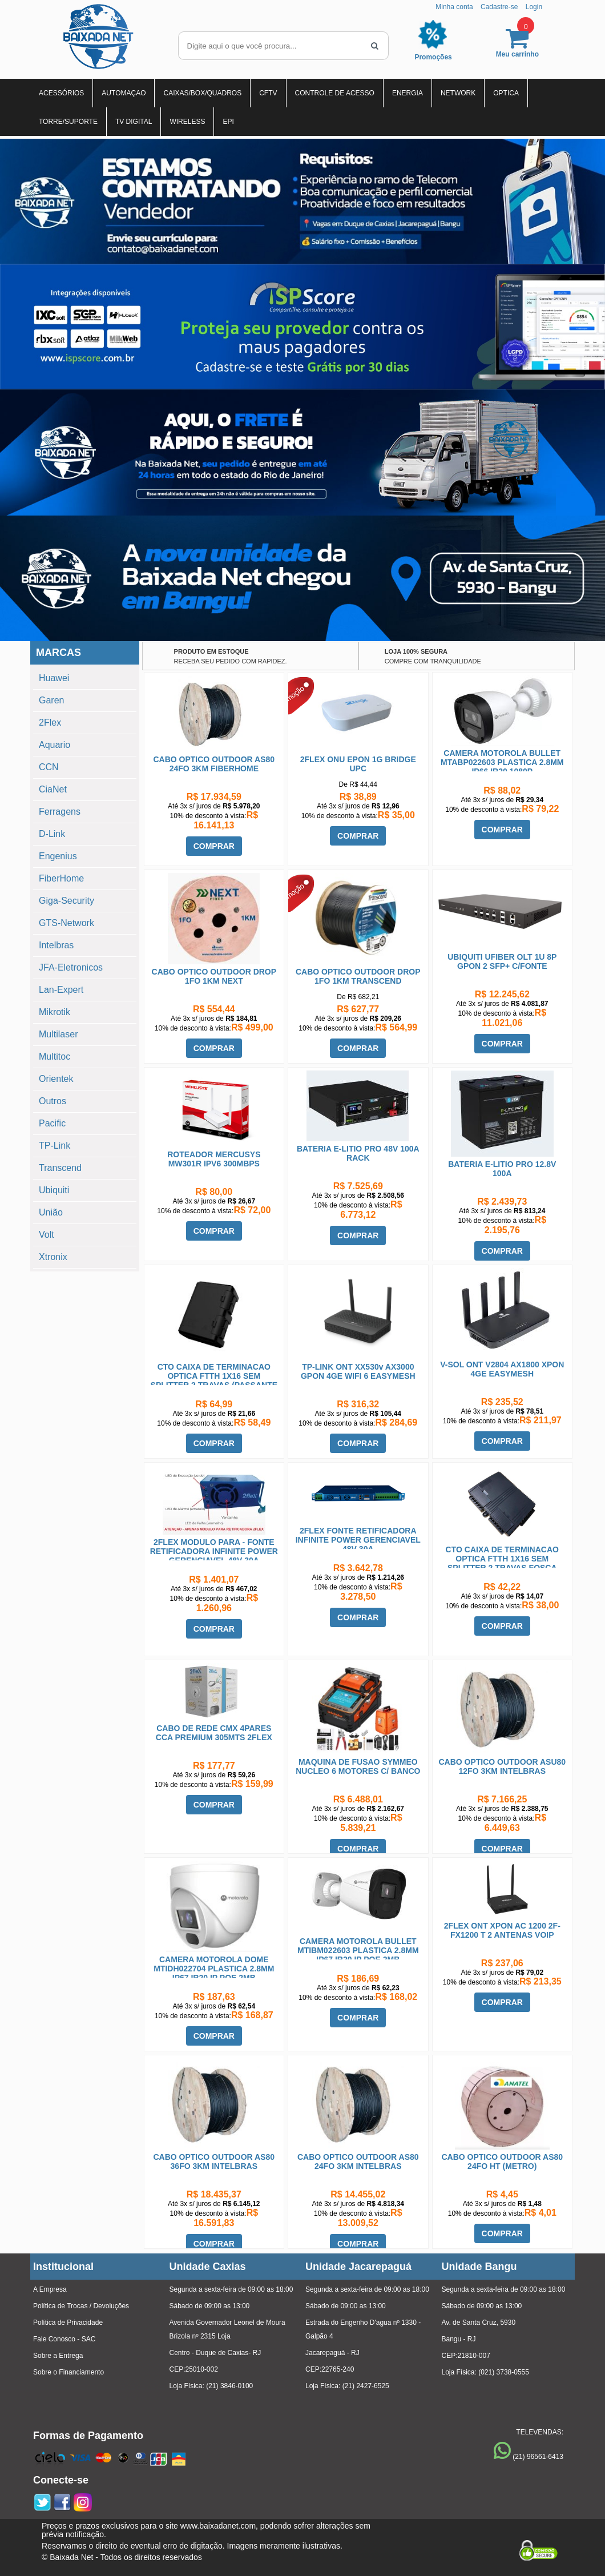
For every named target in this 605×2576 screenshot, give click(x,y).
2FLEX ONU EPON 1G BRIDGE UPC (358, 764)
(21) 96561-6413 (538, 2457)
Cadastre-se (499, 7)
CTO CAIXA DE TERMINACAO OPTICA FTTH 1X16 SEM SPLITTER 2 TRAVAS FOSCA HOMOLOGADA (502, 1563)
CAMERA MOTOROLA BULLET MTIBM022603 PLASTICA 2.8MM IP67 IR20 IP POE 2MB (358, 1950)
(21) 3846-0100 (229, 2386)
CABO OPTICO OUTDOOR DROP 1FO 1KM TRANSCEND (358, 976)
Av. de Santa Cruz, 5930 (479, 2323)
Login (534, 7)
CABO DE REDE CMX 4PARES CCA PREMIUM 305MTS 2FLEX (214, 1733)
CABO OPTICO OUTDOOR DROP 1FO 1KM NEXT (214, 976)
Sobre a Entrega (58, 2356)
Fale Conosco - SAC (64, 2339)
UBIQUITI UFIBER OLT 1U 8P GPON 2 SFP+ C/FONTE (501, 961)
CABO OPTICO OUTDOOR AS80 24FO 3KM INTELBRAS (358, 2161)
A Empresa (50, 2289)
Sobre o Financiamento (68, 2372)
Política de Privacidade (68, 2323)
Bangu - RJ (459, 2339)
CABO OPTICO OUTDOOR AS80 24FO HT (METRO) (502, 2161)
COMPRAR (214, 846)
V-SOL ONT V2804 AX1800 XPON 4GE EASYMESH (502, 1369)
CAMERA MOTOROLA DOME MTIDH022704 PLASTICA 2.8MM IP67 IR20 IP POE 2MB (214, 1968)
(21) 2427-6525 (365, 2386)
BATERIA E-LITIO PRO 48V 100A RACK (358, 1153)
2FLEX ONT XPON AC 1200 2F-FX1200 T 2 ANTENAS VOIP (502, 1930)
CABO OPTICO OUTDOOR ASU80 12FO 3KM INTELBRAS (502, 1766)
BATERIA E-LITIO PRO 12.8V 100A (502, 1169)
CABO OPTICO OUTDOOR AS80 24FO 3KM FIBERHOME (214, 764)
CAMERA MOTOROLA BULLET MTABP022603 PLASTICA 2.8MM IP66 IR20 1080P (502, 762)
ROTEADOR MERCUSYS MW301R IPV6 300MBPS (213, 1159)
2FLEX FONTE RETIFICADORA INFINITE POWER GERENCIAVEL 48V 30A (358, 1539)
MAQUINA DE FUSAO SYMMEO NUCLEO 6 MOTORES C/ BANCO (358, 1766)
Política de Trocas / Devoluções (81, 2306)
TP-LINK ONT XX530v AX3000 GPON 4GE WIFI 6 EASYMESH (358, 1371)
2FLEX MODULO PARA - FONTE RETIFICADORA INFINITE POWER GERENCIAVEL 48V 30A (214, 1551)
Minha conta (454, 7)
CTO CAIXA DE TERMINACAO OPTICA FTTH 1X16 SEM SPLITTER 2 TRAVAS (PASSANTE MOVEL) (214, 1380)
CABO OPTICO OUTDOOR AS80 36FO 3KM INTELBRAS (214, 2161)
